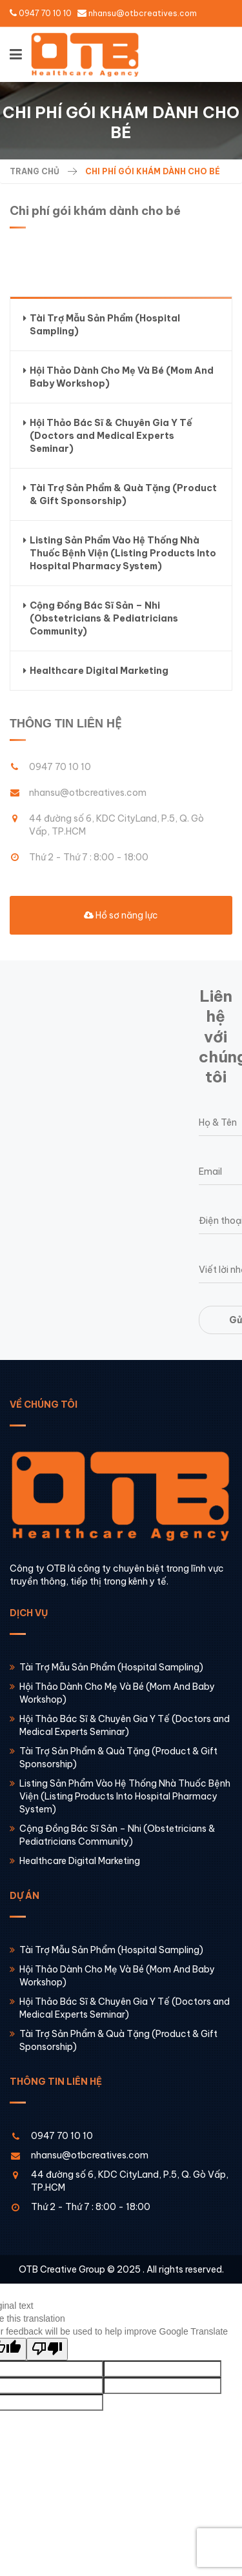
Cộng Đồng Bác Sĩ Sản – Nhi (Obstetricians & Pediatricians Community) (100, 618)
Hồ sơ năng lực (121, 915)
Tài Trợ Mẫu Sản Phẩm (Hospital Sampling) (101, 324)
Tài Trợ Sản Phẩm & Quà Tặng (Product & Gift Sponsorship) (120, 494)
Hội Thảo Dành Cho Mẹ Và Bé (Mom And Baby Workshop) (118, 376)
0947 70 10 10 (45, 13)
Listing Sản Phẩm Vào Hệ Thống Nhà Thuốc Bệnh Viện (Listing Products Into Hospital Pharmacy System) (119, 553)
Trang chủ (34, 171)
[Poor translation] (47, 2349)
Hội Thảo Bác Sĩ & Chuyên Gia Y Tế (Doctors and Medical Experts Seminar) (107, 435)
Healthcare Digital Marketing (95, 670)
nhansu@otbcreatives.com (142, 13)
